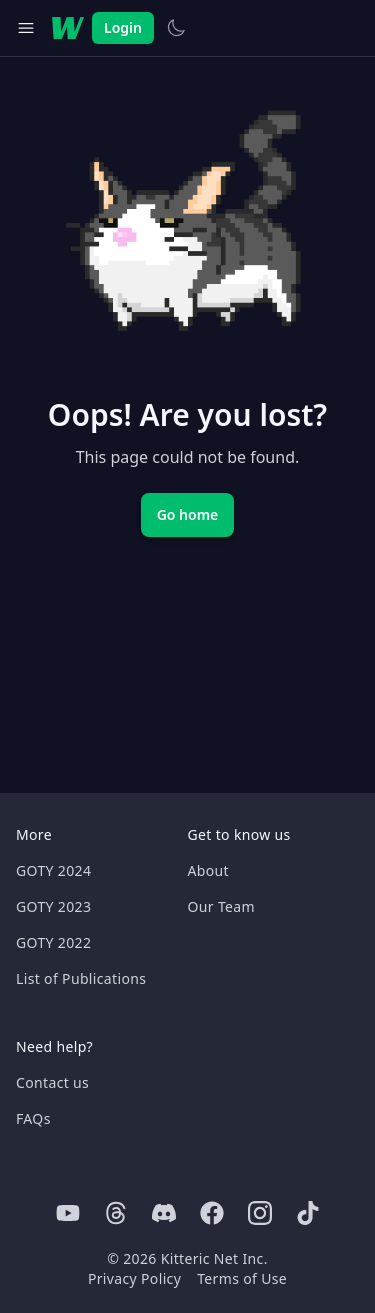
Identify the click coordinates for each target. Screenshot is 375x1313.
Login (123, 27)
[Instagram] (260, 1213)
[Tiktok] (308, 1213)
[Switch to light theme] (176, 28)
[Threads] (116, 1213)
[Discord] (164, 1213)
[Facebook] (212, 1213)
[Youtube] (68, 1213)
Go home (188, 514)
